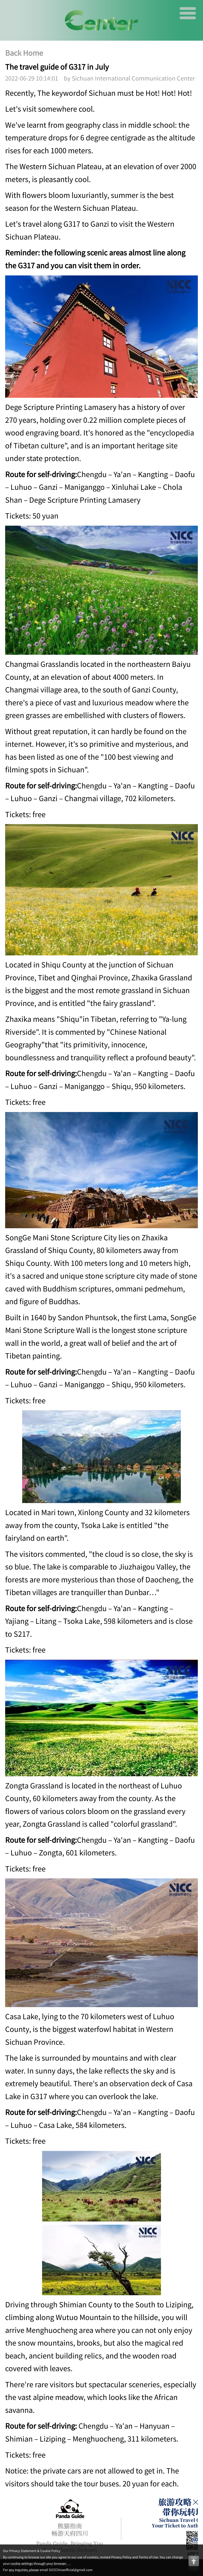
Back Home (24, 53)
